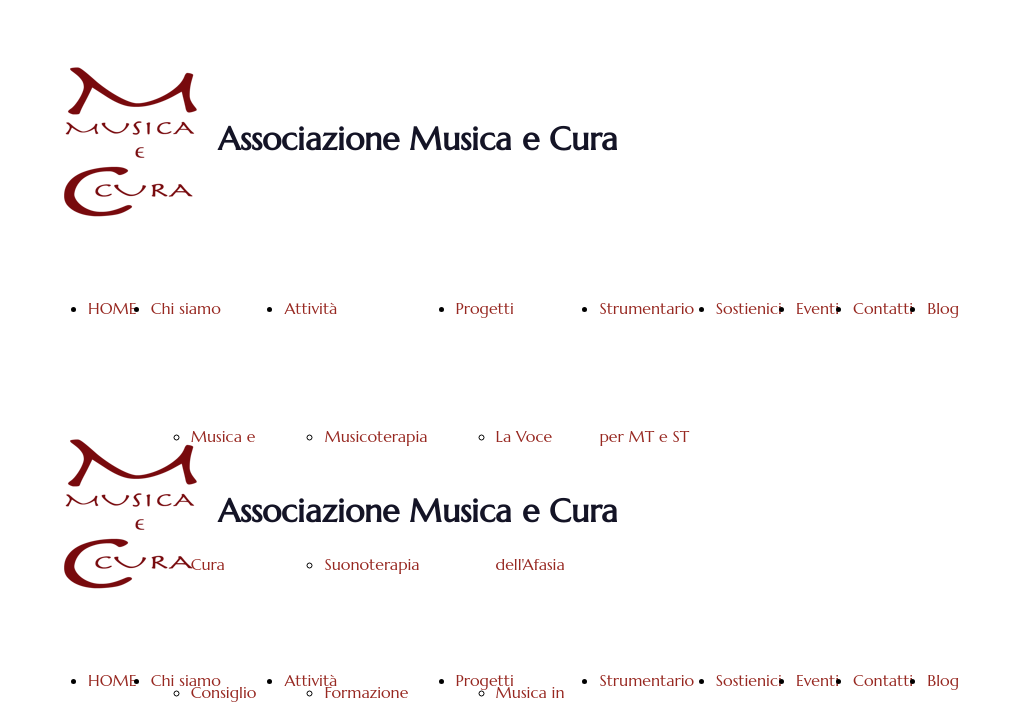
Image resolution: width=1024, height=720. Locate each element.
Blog (943, 308)
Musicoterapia (375, 436)
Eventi (817, 308)
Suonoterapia (371, 564)
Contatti (883, 308)
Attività (310, 308)
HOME (112, 308)
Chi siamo (186, 308)
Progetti (485, 308)
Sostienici (749, 308)
